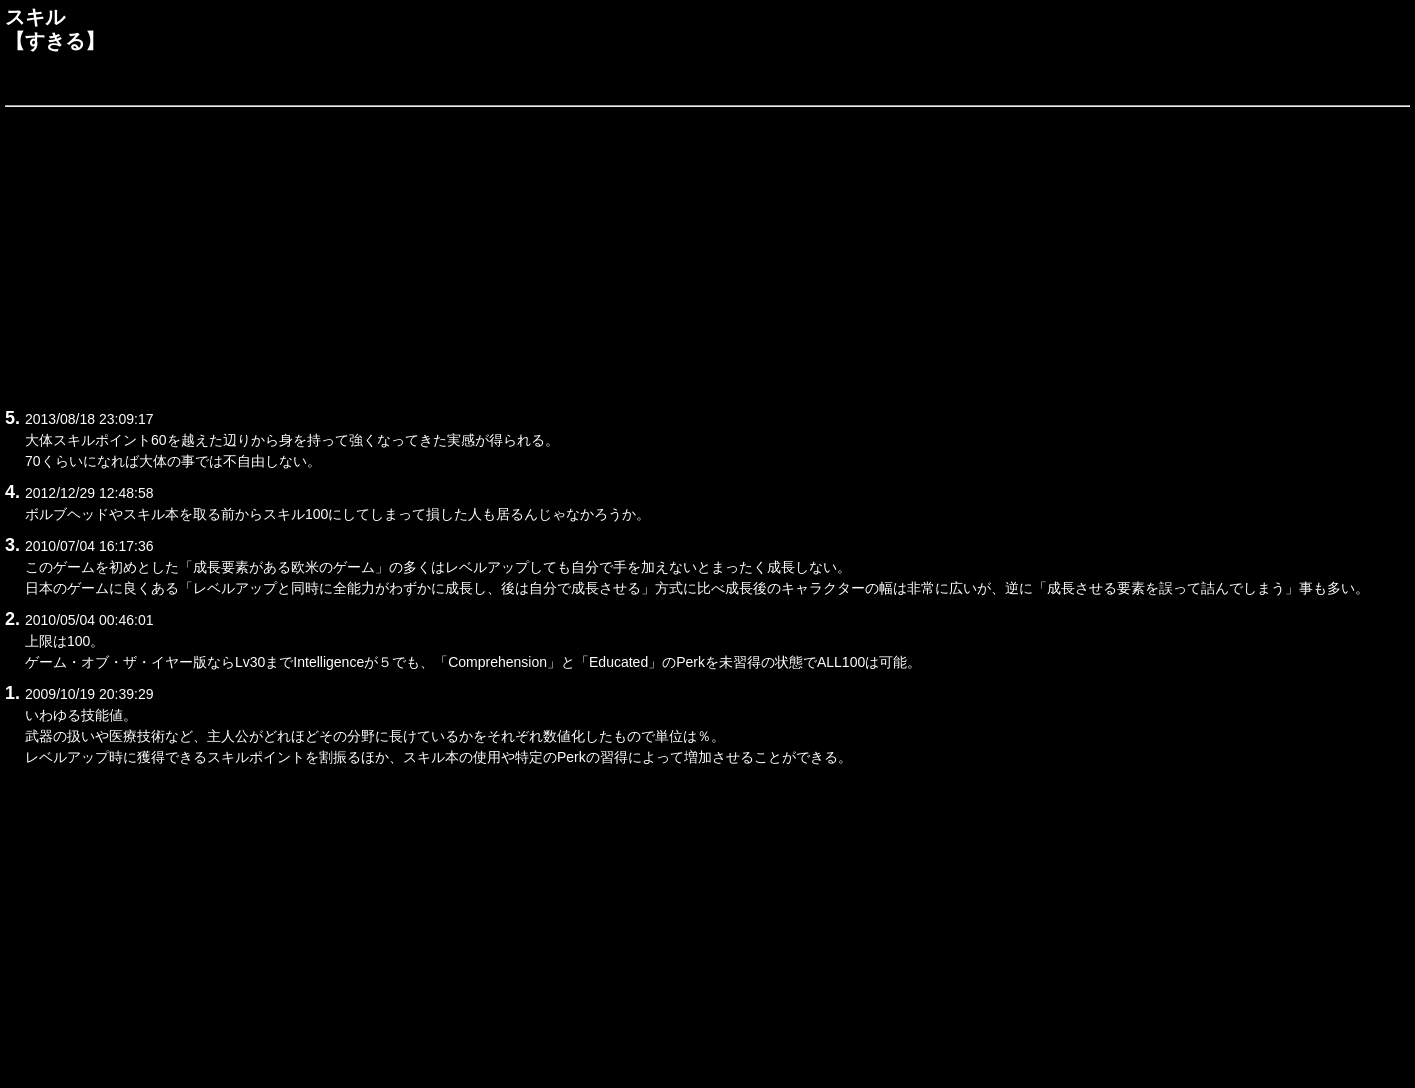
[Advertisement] (605, 254)
